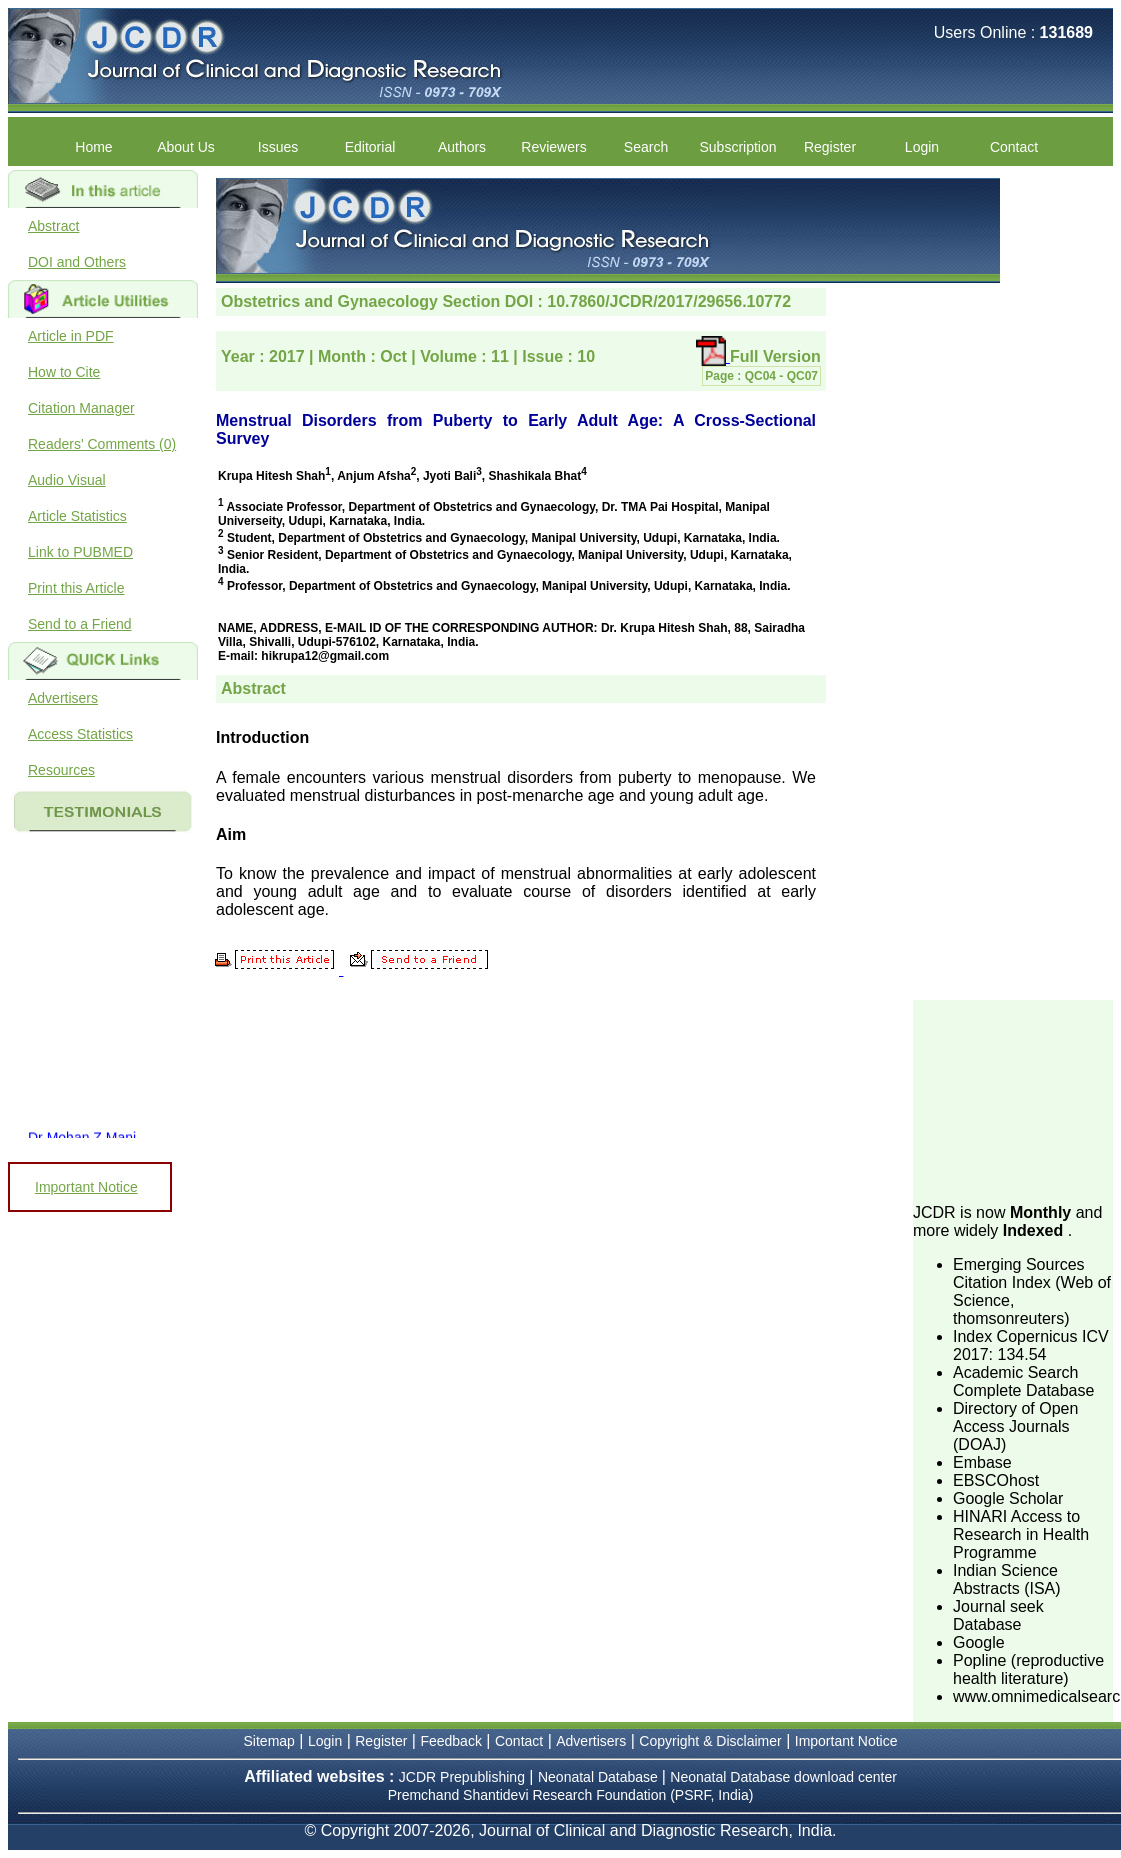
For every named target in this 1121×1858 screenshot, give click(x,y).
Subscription (737, 147)
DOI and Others (77, 262)
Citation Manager (81, 408)
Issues (278, 147)
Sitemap (269, 1741)
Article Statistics (77, 516)
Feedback (450, 1741)
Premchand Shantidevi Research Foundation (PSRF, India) (571, 1795)
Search (646, 147)
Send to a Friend (80, 624)
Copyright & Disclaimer (710, 1741)
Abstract (53, 226)
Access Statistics (80, 734)
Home (93, 147)
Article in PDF (71, 336)
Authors (462, 147)
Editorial (370, 147)
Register (830, 147)
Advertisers (63, 698)
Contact (1014, 147)
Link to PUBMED (80, 552)
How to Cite (64, 372)
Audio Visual (67, 480)
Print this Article (76, 588)
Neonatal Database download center (783, 1777)
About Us (186, 147)
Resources (61, 770)
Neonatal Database (600, 1777)
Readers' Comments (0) (102, 444)
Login (922, 147)
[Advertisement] (1013, 1100)
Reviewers (553, 147)
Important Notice (86, 1187)
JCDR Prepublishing (462, 1777)
